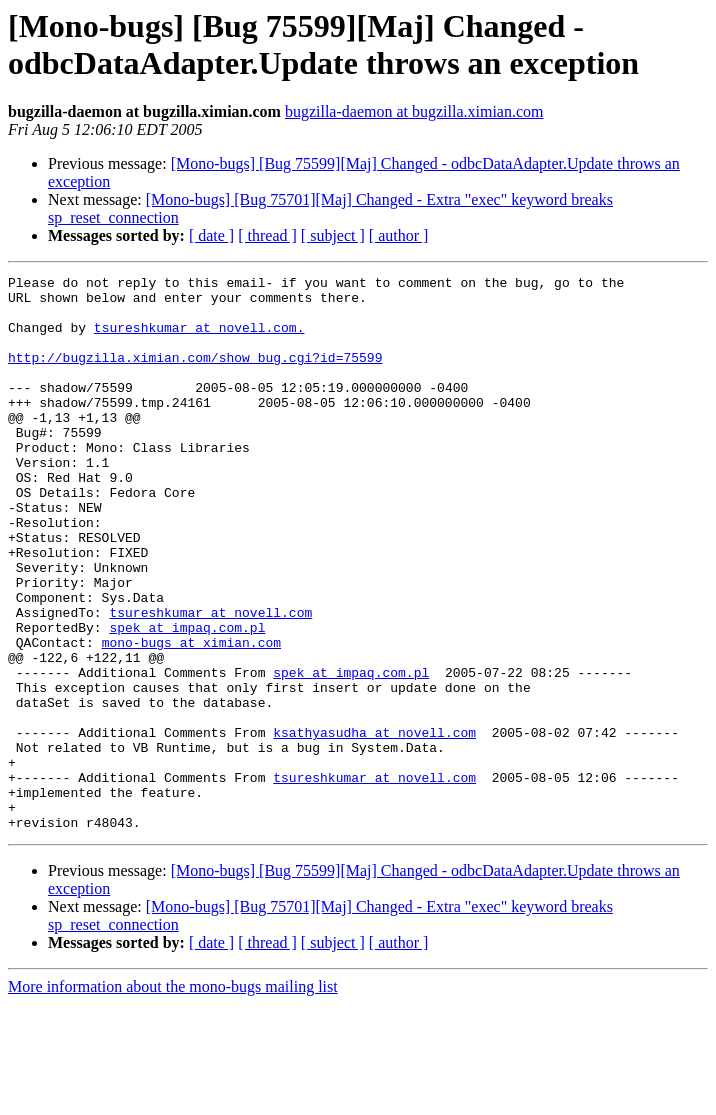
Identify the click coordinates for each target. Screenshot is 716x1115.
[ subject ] (333, 235)
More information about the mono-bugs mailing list (173, 1097)
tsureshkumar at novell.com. (199, 339)
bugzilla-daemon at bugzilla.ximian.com (414, 111)
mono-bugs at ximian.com (191, 717)
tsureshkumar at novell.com (210, 681)
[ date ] (211, 235)
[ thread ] (267, 235)
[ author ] (399, 235)
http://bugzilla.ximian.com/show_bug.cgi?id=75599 (195, 375)
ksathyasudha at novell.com (374, 825)
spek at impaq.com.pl (187, 699)
